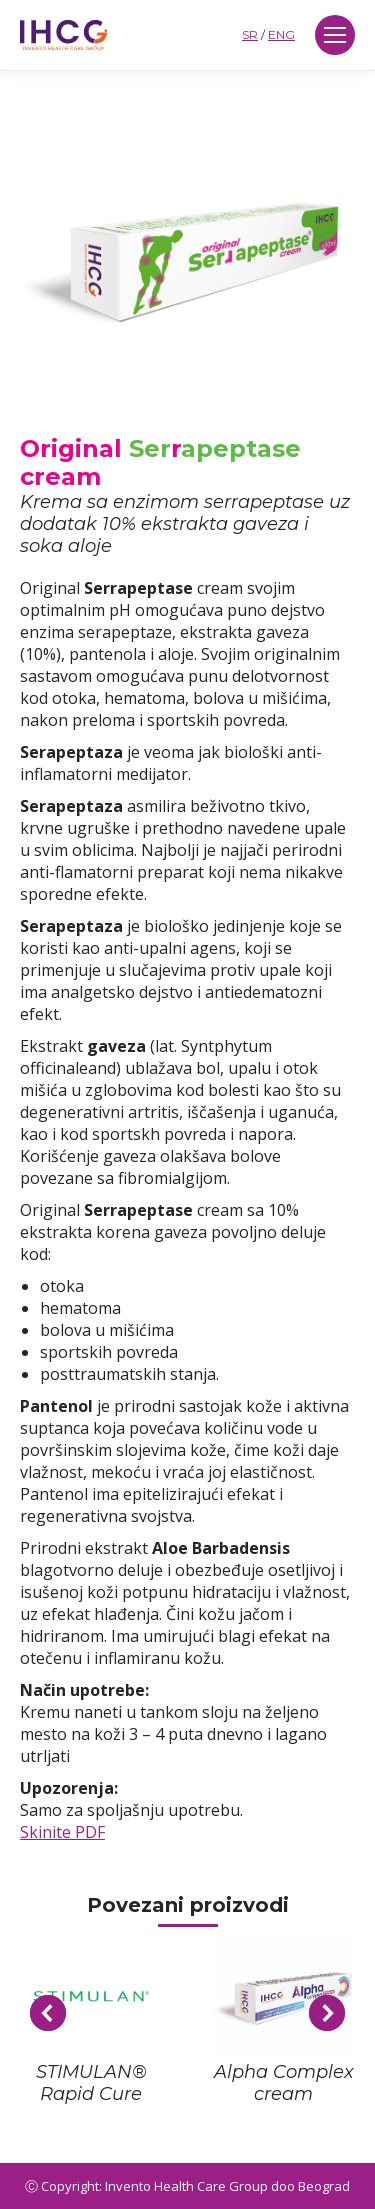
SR (250, 34)
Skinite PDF (62, 1832)
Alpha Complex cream (284, 2083)
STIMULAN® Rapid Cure (91, 2083)
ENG (281, 34)
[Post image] (91, 1996)
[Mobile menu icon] (335, 35)
